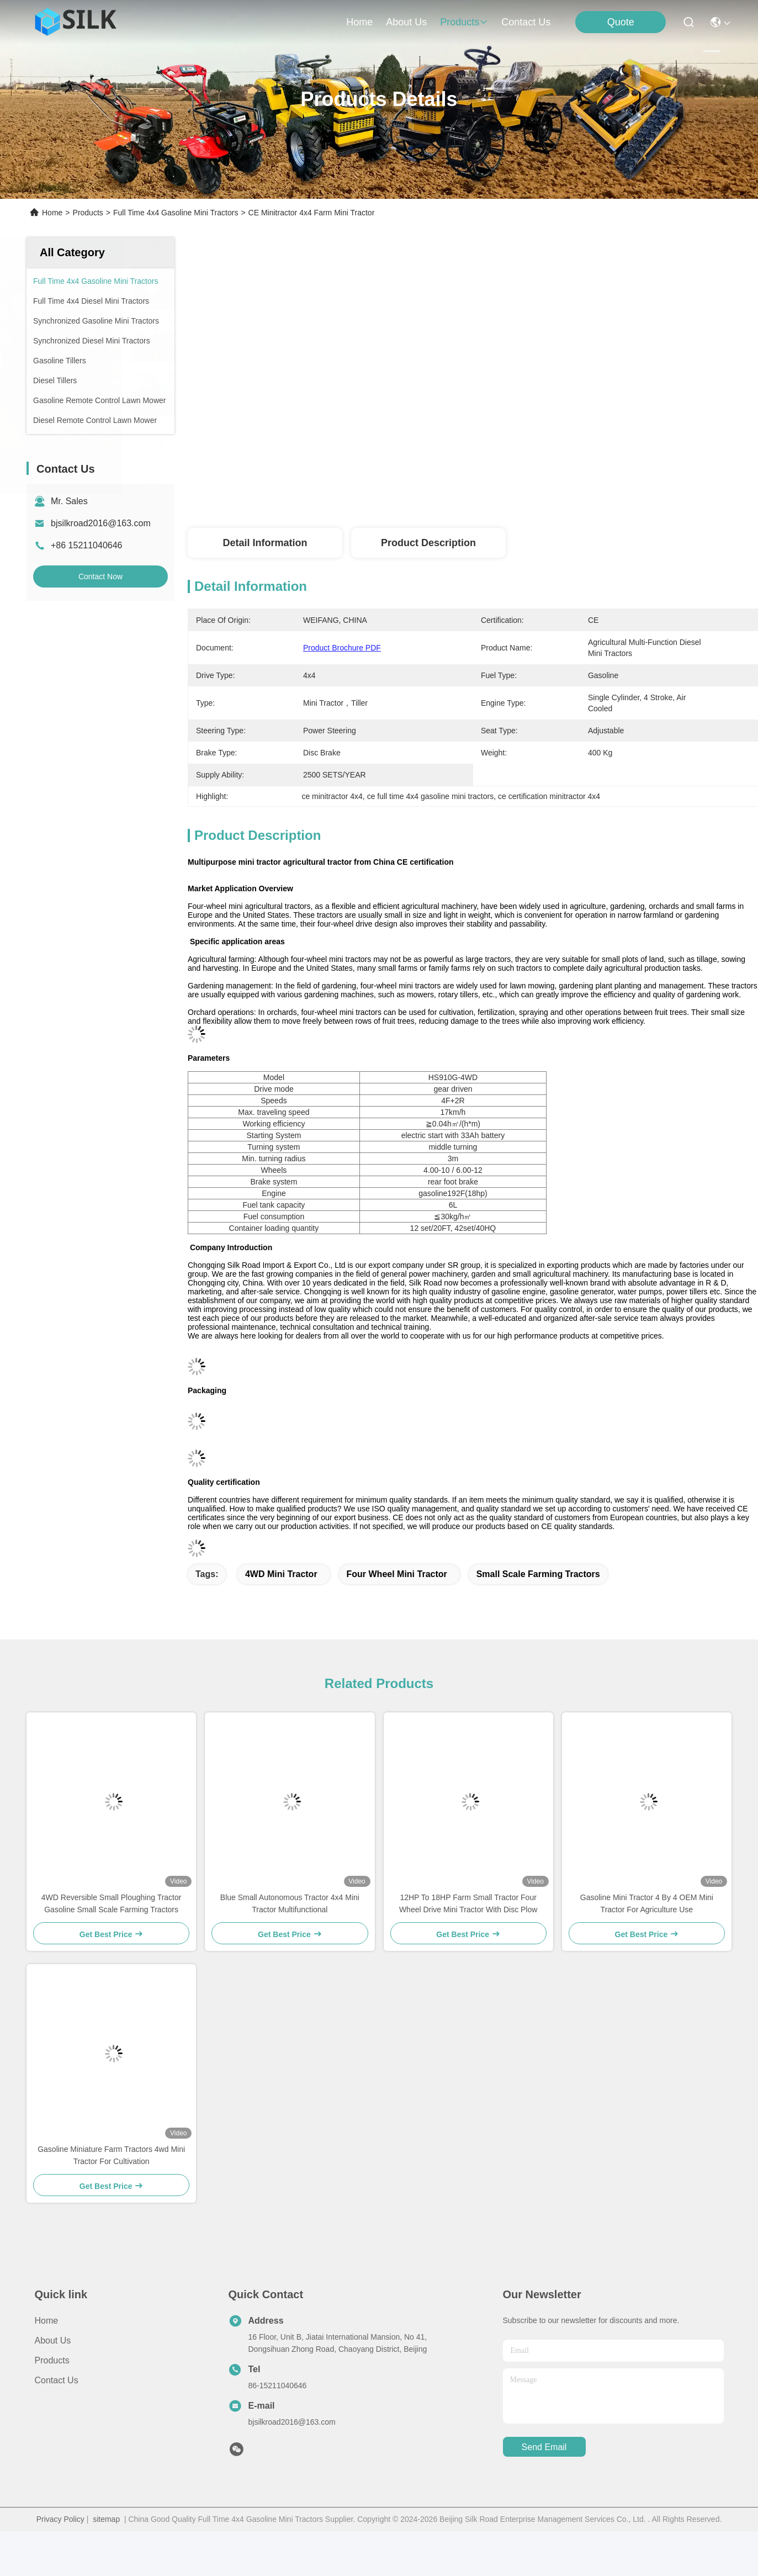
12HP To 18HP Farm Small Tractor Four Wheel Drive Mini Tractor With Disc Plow (468, 1903)
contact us (525, 22)
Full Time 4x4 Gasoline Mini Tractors (175, 212)
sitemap (106, 2519)
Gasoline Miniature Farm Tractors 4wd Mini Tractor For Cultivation (111, 2155)
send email (544, 2447)
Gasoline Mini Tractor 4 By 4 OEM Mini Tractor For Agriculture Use (646, 1903)
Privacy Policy (60, 2519)
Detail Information (264, 542)
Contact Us (56, 2380)
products (464, 22)
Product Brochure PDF (342, 647)
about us (406, 22)
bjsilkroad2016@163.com (101, 523)
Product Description (428, 542)
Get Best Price (582, 478)
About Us (53, 2340)
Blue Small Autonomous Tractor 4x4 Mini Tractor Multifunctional (289, 1903)
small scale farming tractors (538, 1574)
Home (359, 22)
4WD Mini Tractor (281, 1574)
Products (88, 212)
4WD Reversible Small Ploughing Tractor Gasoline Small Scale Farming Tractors (111, 1903)
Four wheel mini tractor (397, 1574)
